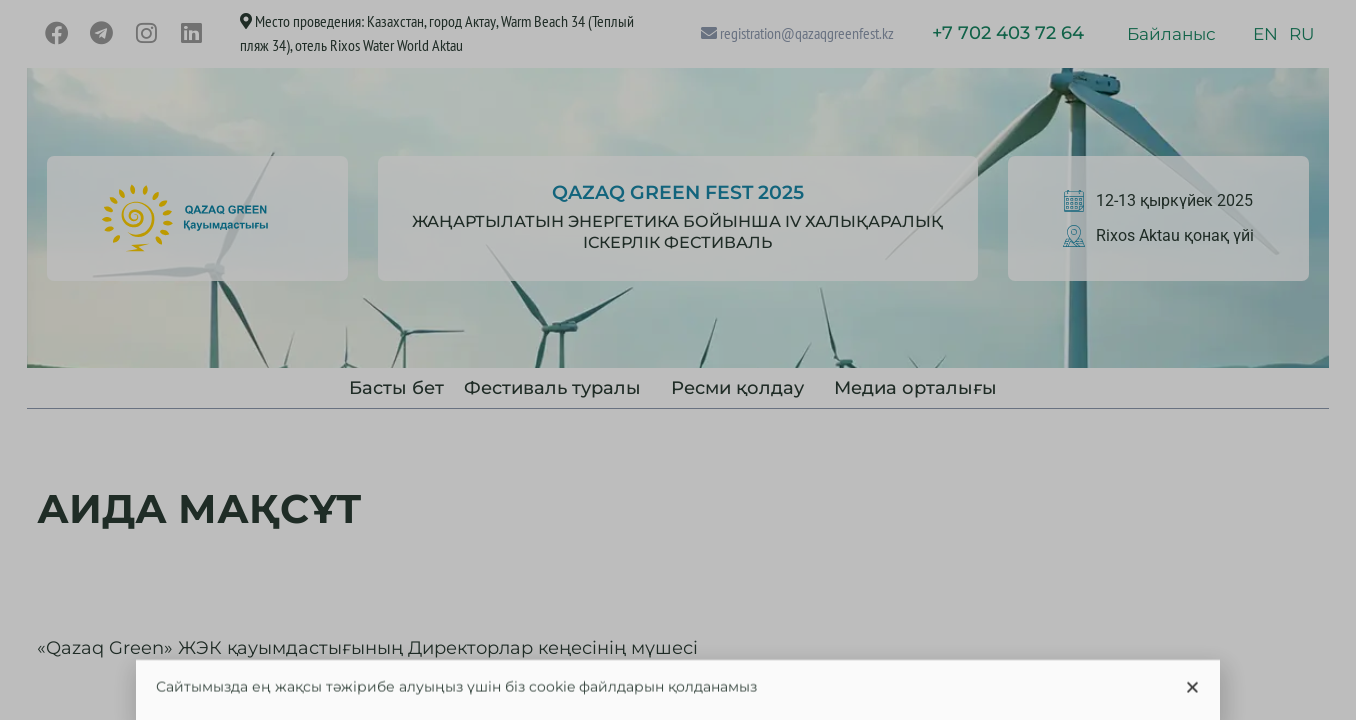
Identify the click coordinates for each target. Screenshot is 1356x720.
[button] (1192, 693)
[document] (678, 360)
